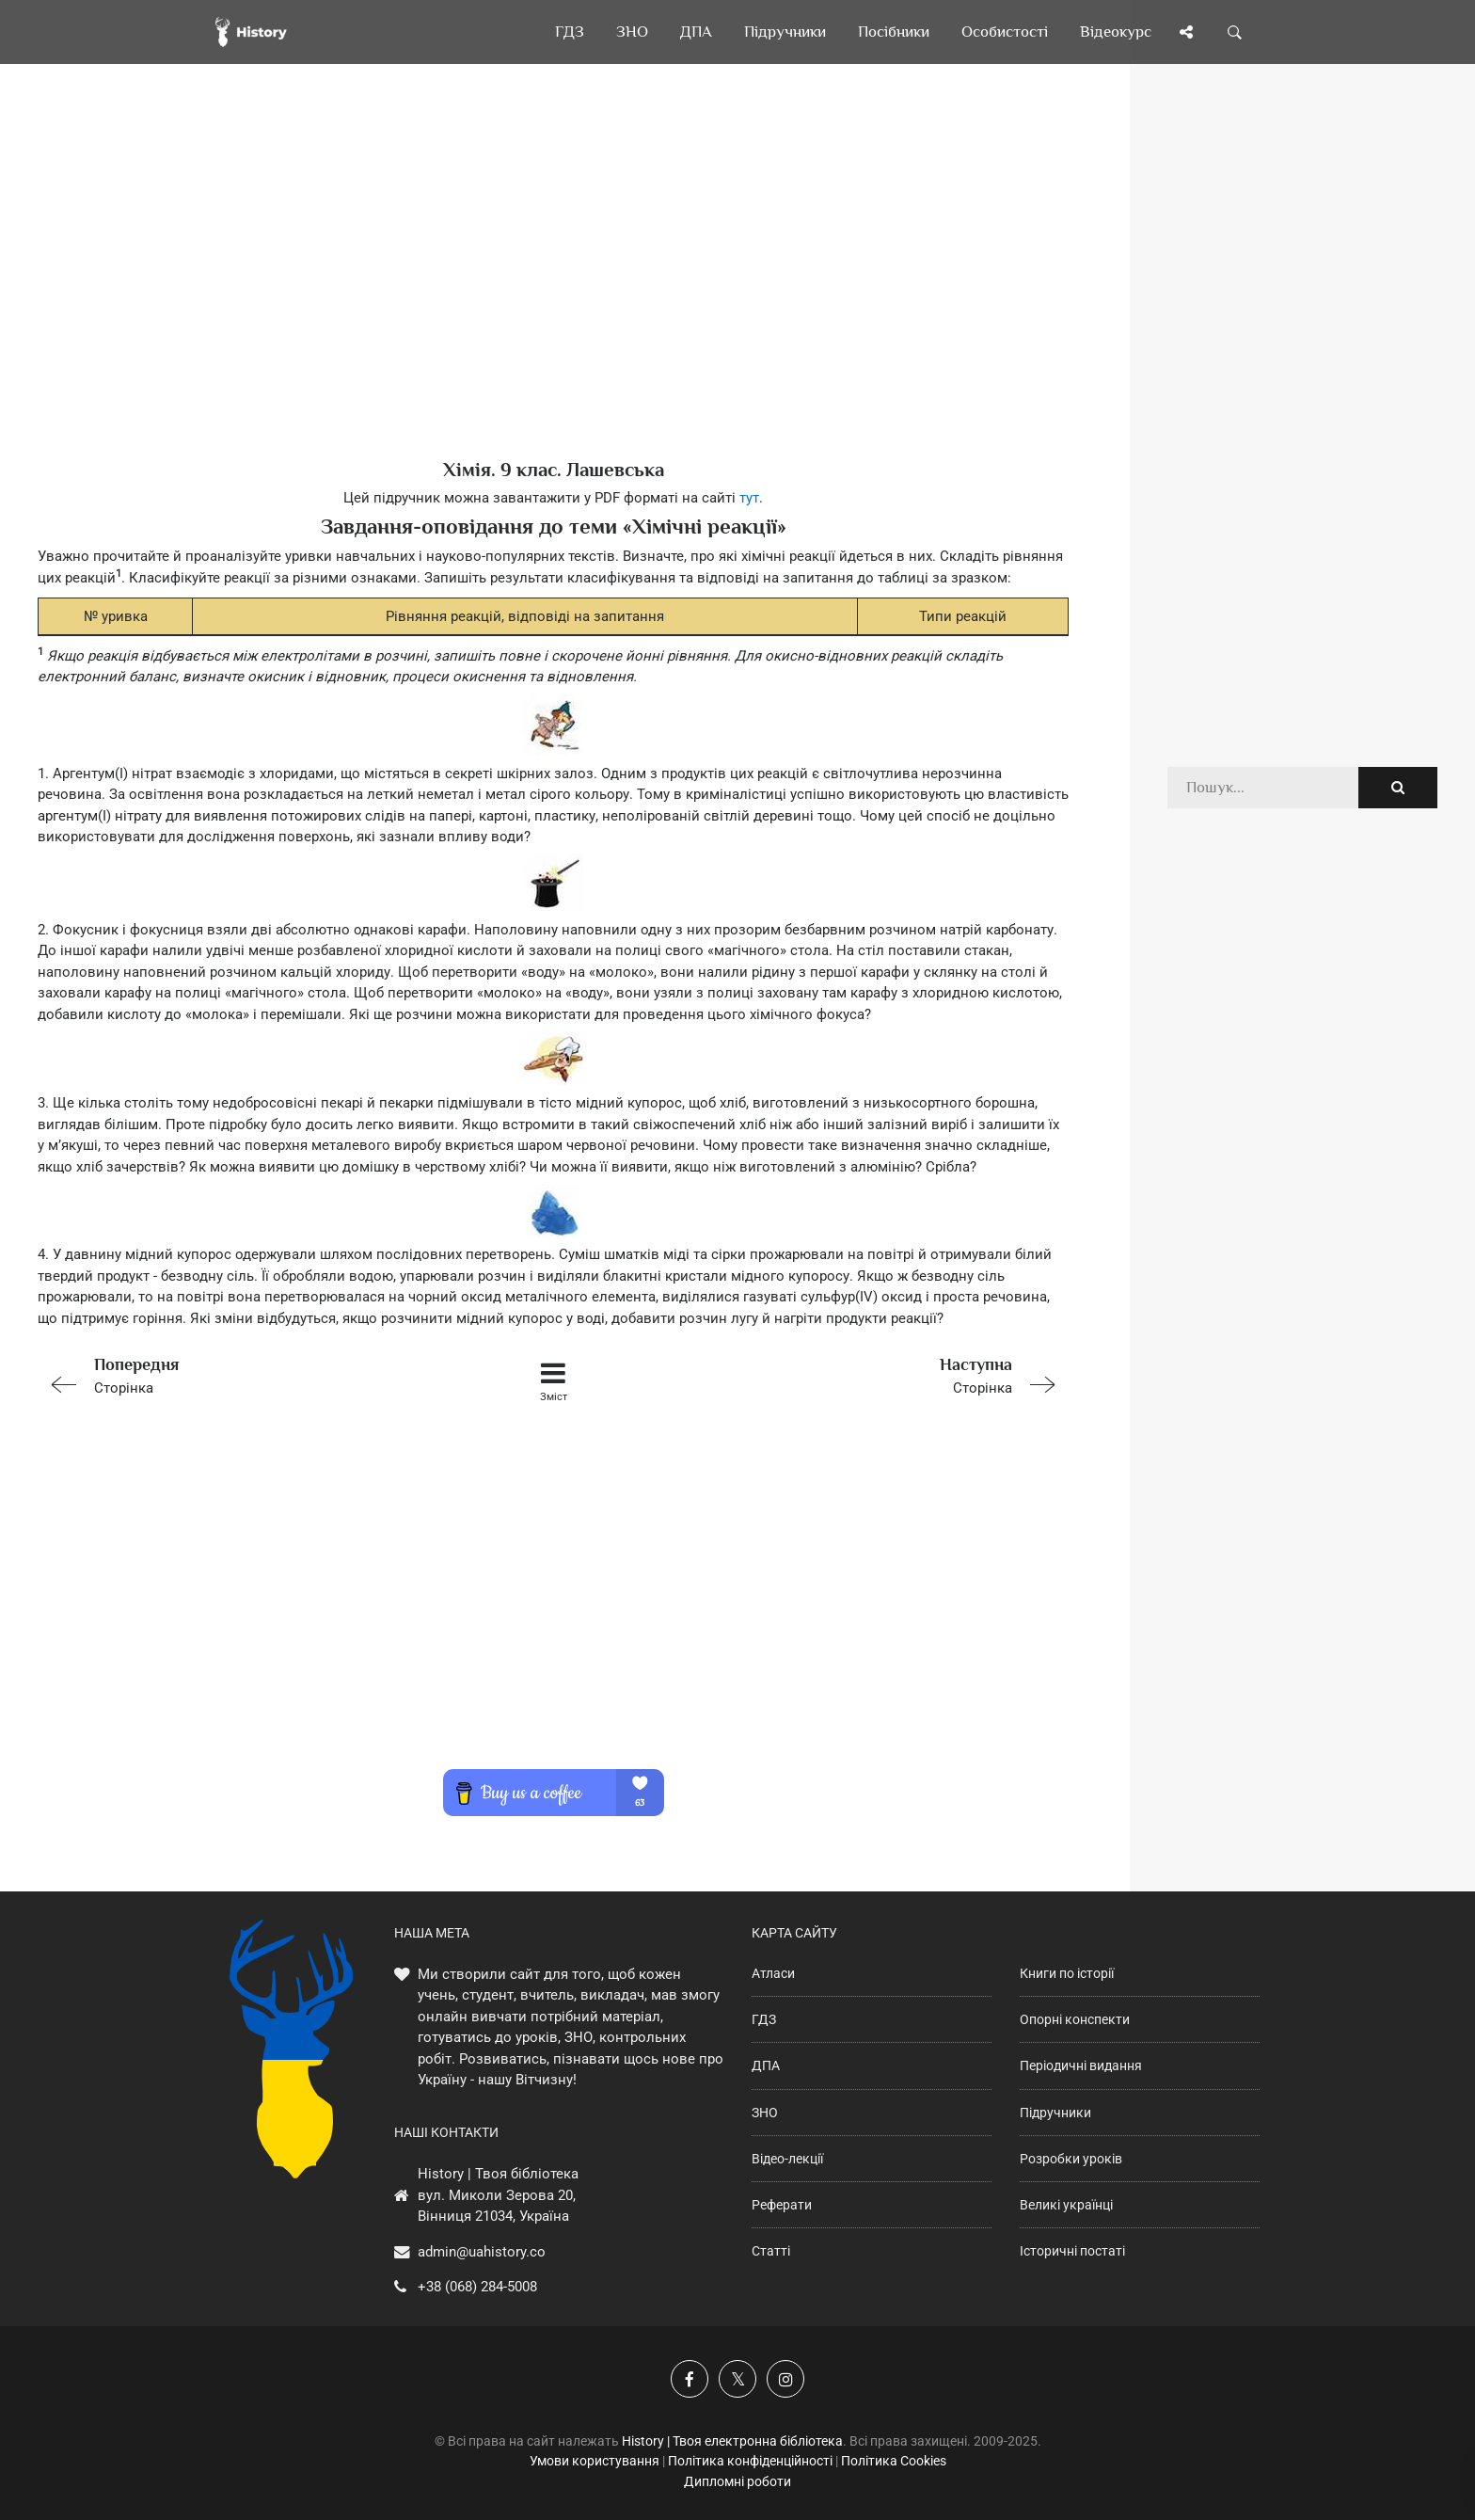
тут (749, 497)
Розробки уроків (1071, 2158)
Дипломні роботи (737, 2481)
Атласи (773, 1973)
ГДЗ (764, 2019)
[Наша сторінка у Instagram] (785, 2379)
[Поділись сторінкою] (1186, 32)
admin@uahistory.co (482, 2251)
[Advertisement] (553, 291)
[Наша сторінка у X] (737, 2379)
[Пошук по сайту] (1235, 32)
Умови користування (594, 2460)
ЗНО (765, 2112)
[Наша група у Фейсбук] (689, 2379)
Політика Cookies (893, 2460)
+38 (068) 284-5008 (477, 2286)
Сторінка (243, 1374)
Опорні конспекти (1075, 2019)
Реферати (782, 2204)
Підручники (1055, 2112)
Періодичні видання (1081, 2065)
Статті (771, 2250)
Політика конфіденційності (750, 2460)
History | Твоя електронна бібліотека (732, 2440)
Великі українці (1066, 2204)
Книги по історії (1067, 1973)
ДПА (766, 2065)
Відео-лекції (787, 2158)
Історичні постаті (1072, 2250)
